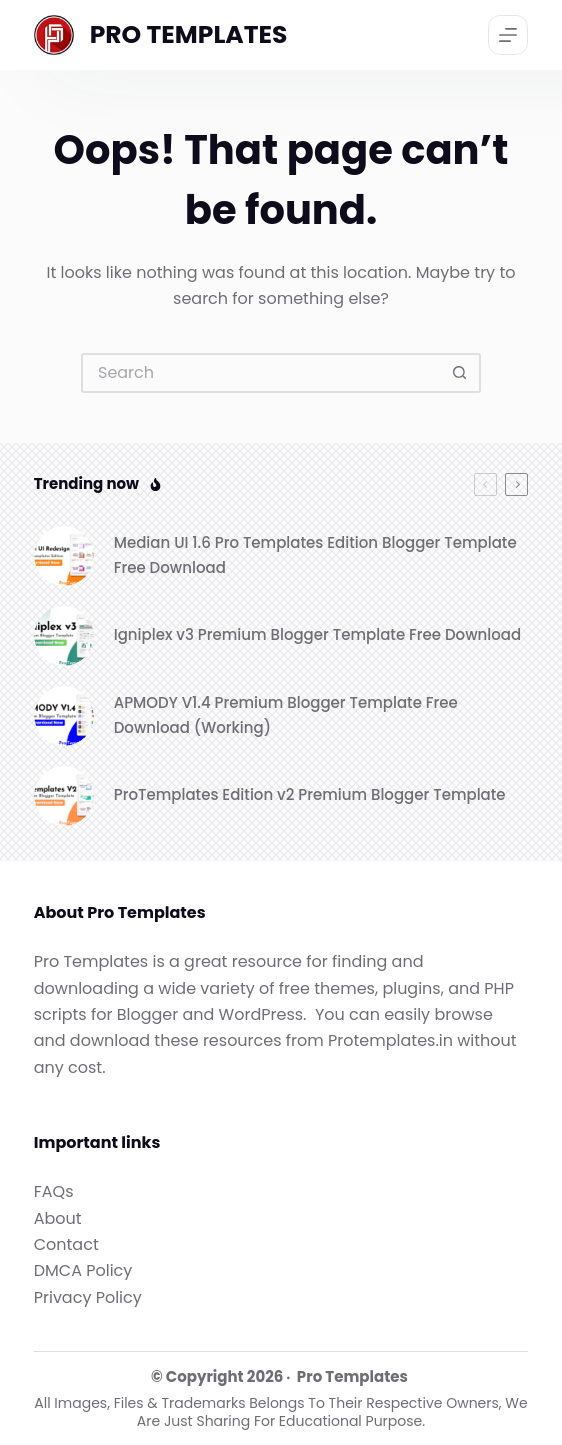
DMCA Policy (83, 1270)
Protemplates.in (390, 1040)
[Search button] (461, 373)
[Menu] (508, 35)
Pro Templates (352, 1376)
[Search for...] (261, 373)
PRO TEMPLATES (189, 34)
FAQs (54, 1191)
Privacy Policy (88, 1297)
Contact (66, 1244)
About (58, 1218)
